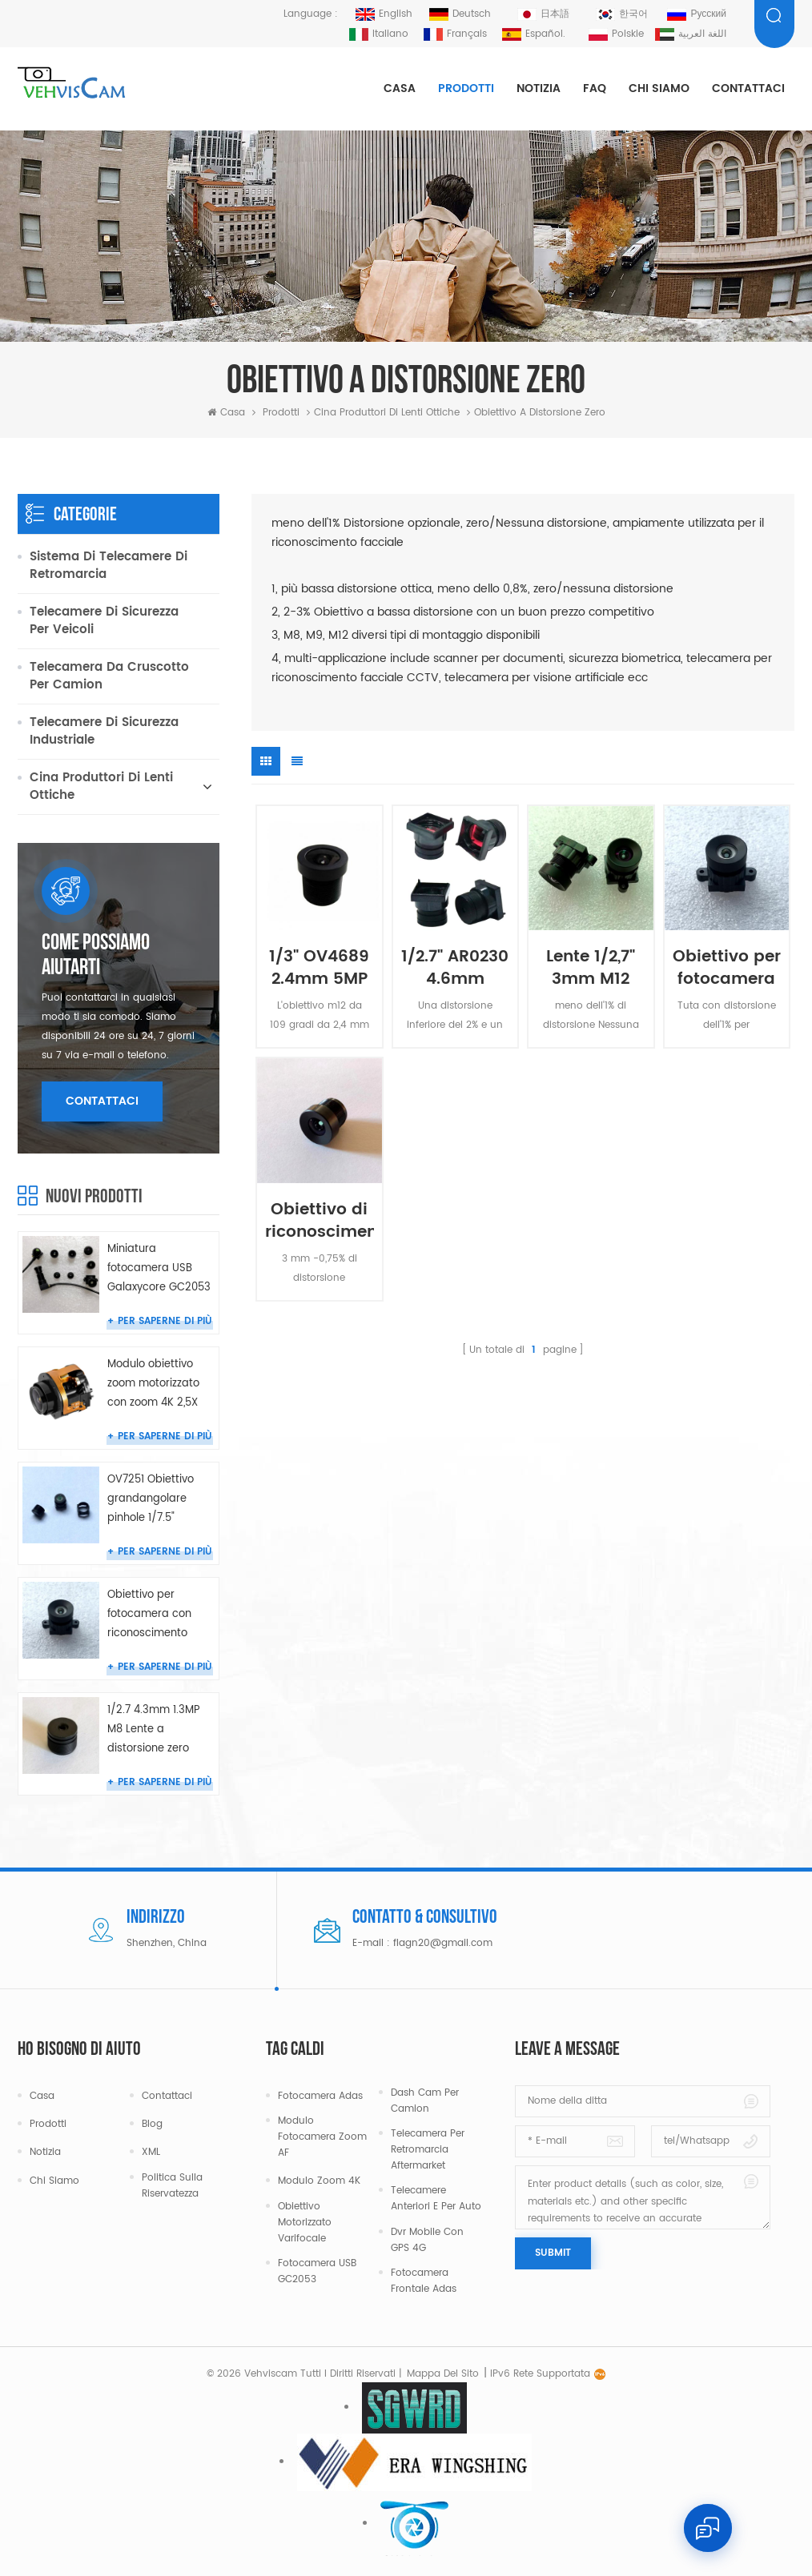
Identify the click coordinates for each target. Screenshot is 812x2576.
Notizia (539, 88)
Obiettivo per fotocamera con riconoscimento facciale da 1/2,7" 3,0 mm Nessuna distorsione (727, 965)
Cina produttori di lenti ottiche (387, 412)
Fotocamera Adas (320, 2096)
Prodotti (466, 88)
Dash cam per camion (425, 2101)
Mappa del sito (443, 2373)
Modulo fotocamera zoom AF (322, 2137)
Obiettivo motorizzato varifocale (305, 2222)
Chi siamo (659, 88)
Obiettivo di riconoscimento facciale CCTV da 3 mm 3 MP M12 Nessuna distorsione (319, 1218)
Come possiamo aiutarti (96, 956)
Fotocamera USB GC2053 (317, 2271)
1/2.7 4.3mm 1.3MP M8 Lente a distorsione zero (153, 1729)
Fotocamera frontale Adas (423, 2281)
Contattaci (748, 88)
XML (151, 2152)
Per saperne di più (165, 1321)
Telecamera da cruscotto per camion (109, 676)
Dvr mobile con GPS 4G (427, 2240)
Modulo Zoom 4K (319, 2181)
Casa (400, 88)
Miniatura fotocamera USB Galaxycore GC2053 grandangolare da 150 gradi (159, 1269)
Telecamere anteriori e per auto (436, 2198)
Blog (152, 2124)
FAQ (594, 88)
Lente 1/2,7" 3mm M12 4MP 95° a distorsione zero (591, 965)
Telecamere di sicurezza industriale (104, 731)
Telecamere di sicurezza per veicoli (104, 621)
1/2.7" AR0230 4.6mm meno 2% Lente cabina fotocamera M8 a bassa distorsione (455, 965)
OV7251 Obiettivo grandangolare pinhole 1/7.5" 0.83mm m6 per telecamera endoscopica (150, 1499)
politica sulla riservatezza (172, 2185)
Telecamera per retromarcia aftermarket (427, 2149)
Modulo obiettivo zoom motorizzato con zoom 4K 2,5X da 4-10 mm (153, 1384)
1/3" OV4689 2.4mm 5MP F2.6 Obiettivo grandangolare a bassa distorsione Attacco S (319, 965)
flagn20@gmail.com (442, 1943)
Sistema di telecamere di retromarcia (108, 565)
